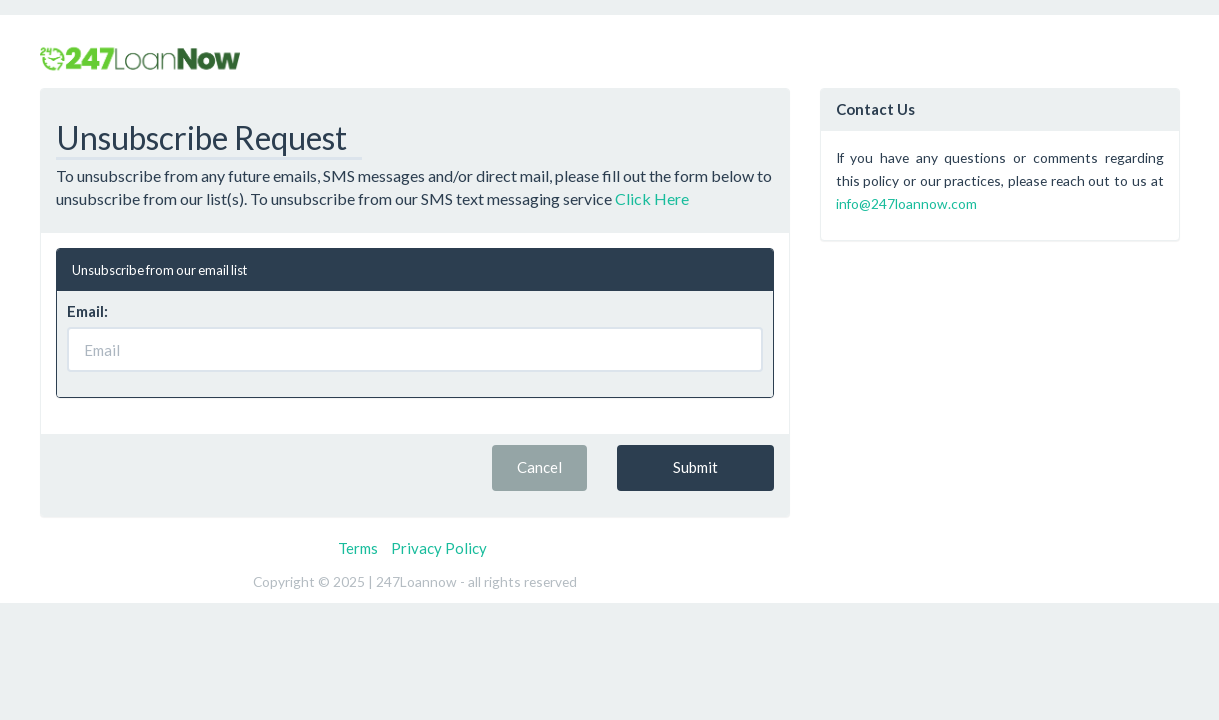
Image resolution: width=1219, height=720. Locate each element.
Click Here (652, 198)
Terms (358, 548)
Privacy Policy (439, 548)
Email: (87, 311)
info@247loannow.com (906, 203)
